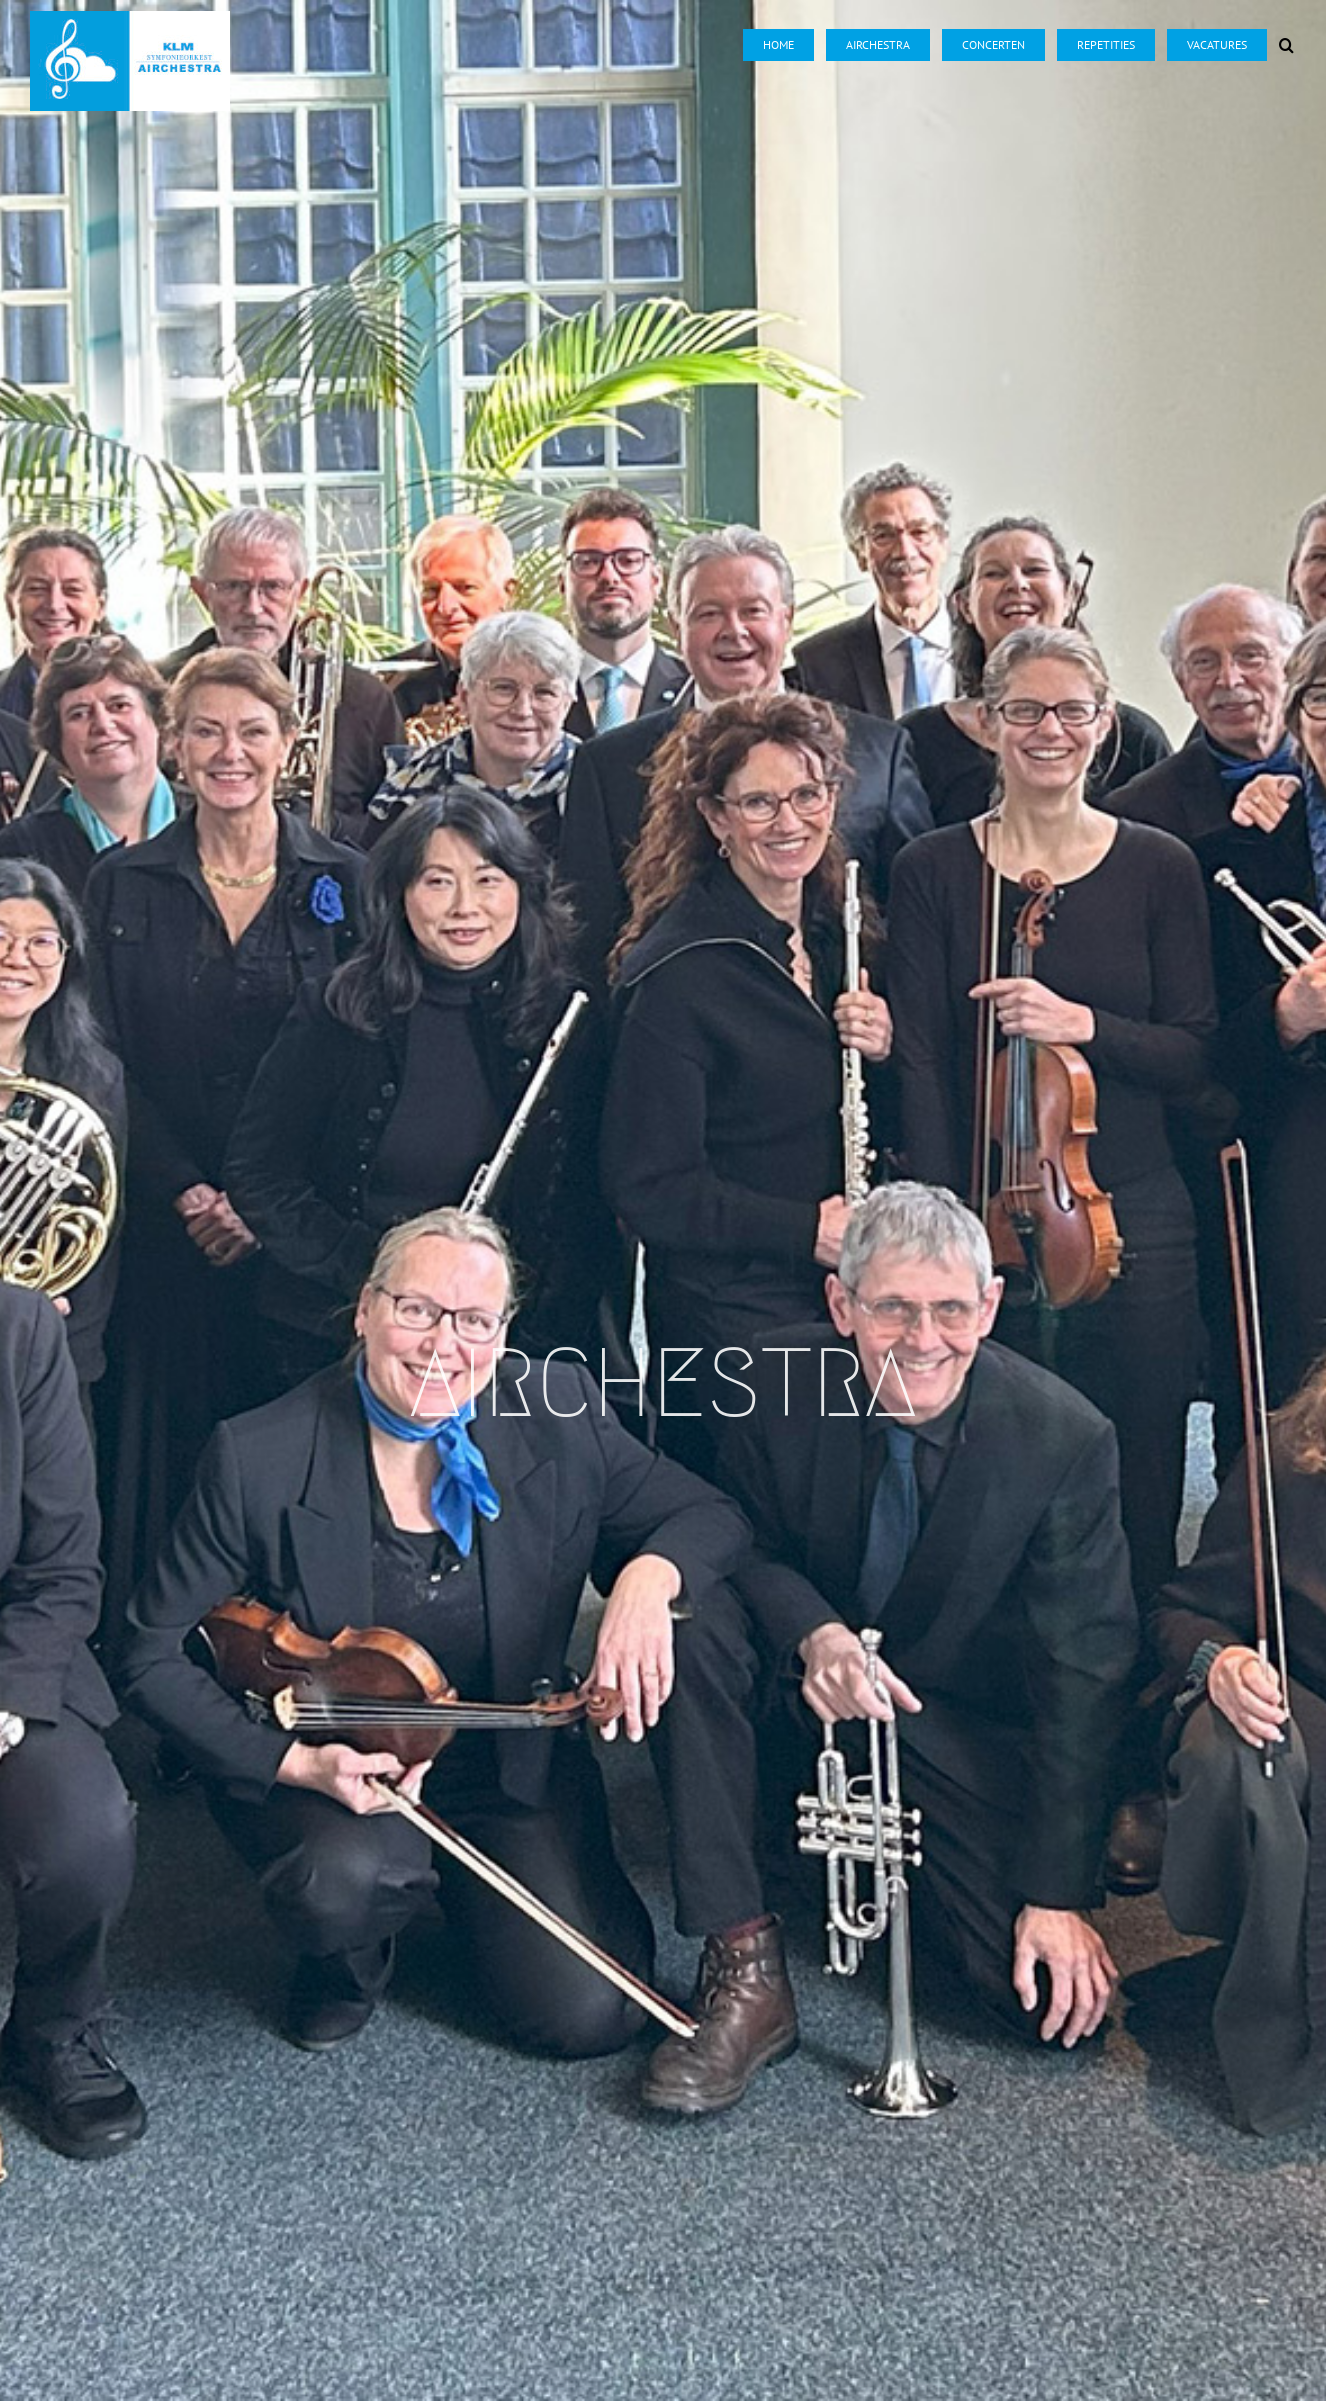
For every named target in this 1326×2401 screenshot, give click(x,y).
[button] (1286, 32)
